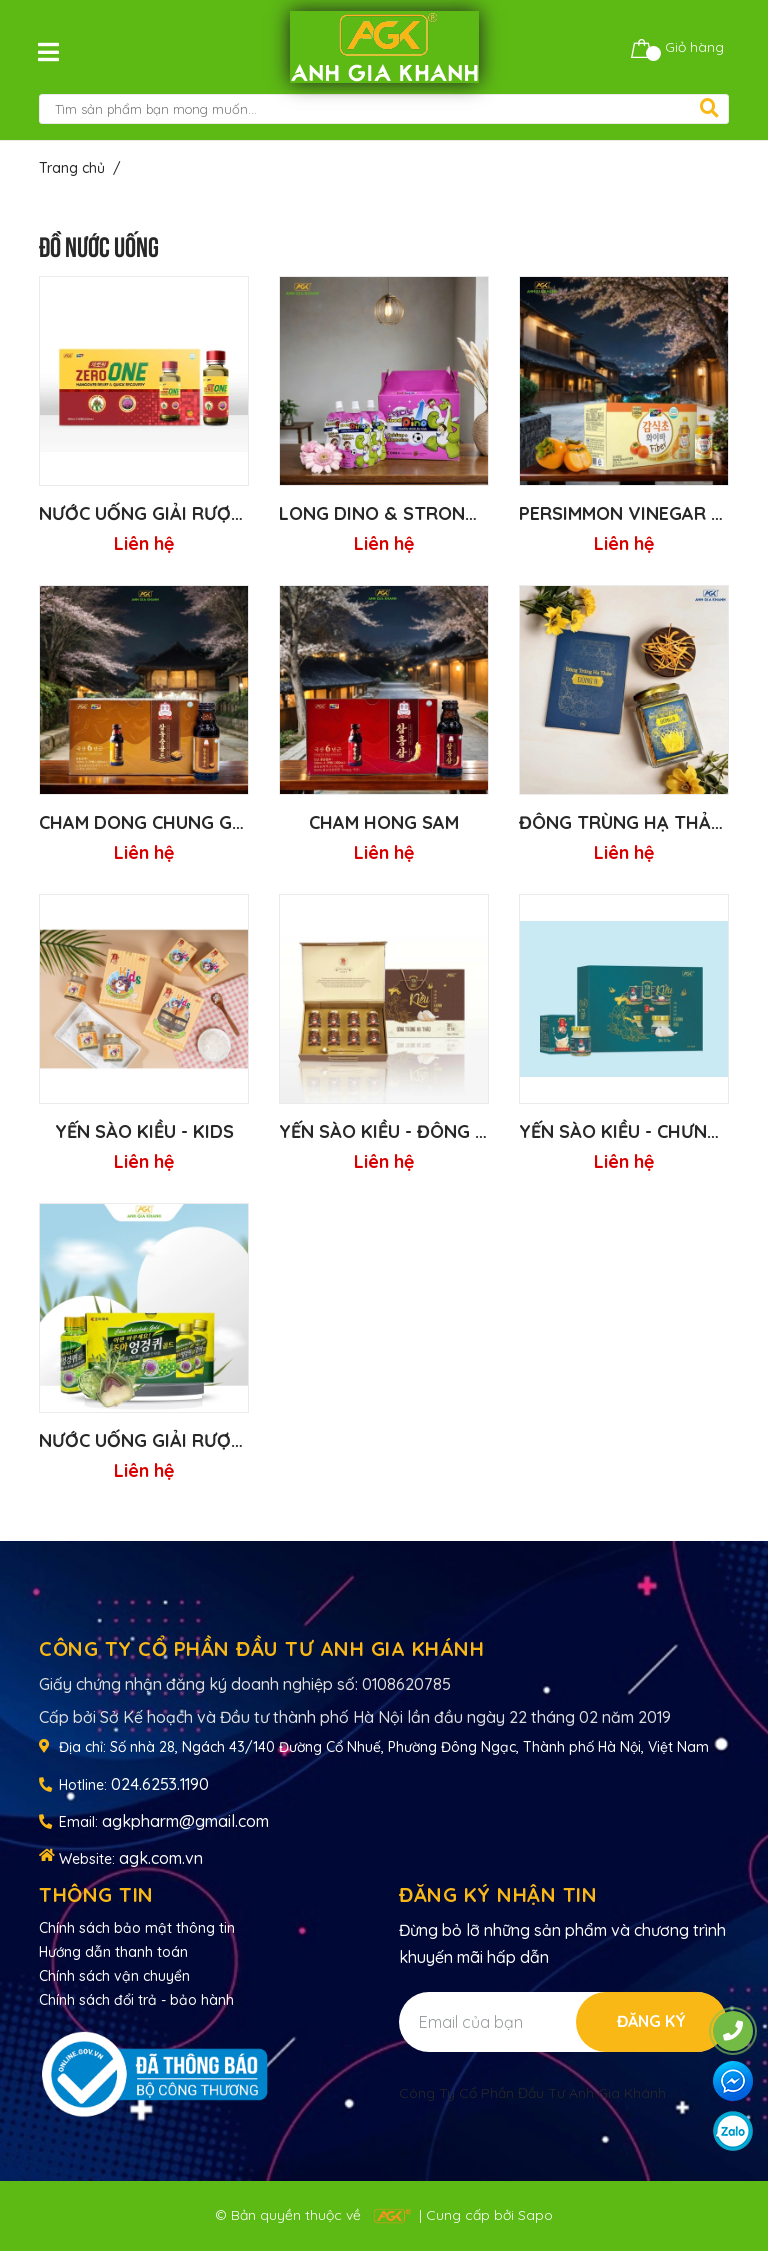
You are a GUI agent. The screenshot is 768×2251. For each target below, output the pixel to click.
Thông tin (96, 1894)
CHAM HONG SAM (384, 822)
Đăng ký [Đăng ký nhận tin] (651, 2021)
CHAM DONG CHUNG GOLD (154, 822)
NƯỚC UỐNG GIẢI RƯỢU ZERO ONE (189, 513)
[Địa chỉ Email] (562, 2022)
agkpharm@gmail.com (185, 1821)
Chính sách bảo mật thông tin (137, 1928)
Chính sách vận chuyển (114, 1976)
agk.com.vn (161, 1858)
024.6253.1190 (160, 1784)
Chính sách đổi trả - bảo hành (136, 2000)
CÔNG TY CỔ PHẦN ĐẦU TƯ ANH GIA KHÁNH (261, 1648)
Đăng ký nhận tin (498, 1894)
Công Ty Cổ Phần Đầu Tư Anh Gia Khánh (532, 2093)
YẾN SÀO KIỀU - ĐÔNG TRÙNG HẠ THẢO (451, 1131)
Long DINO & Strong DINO (403, 513)
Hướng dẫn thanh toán (113, 1952)
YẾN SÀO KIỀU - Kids (144, 1131)
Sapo (535, 2215)
